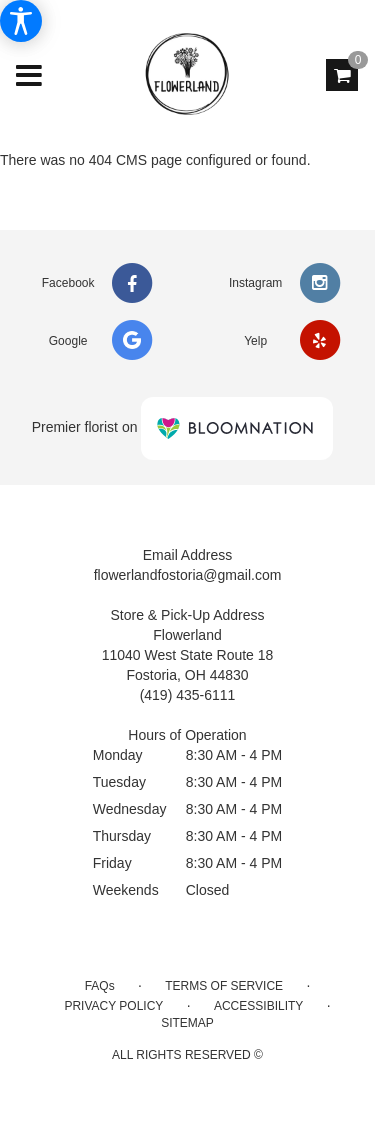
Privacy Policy (113, 1006)
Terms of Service (224, 986)
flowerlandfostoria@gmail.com (188, 575)
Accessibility (258, 1006)
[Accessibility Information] (21, 21)
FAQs (100, 986)
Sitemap (187, 1023)
